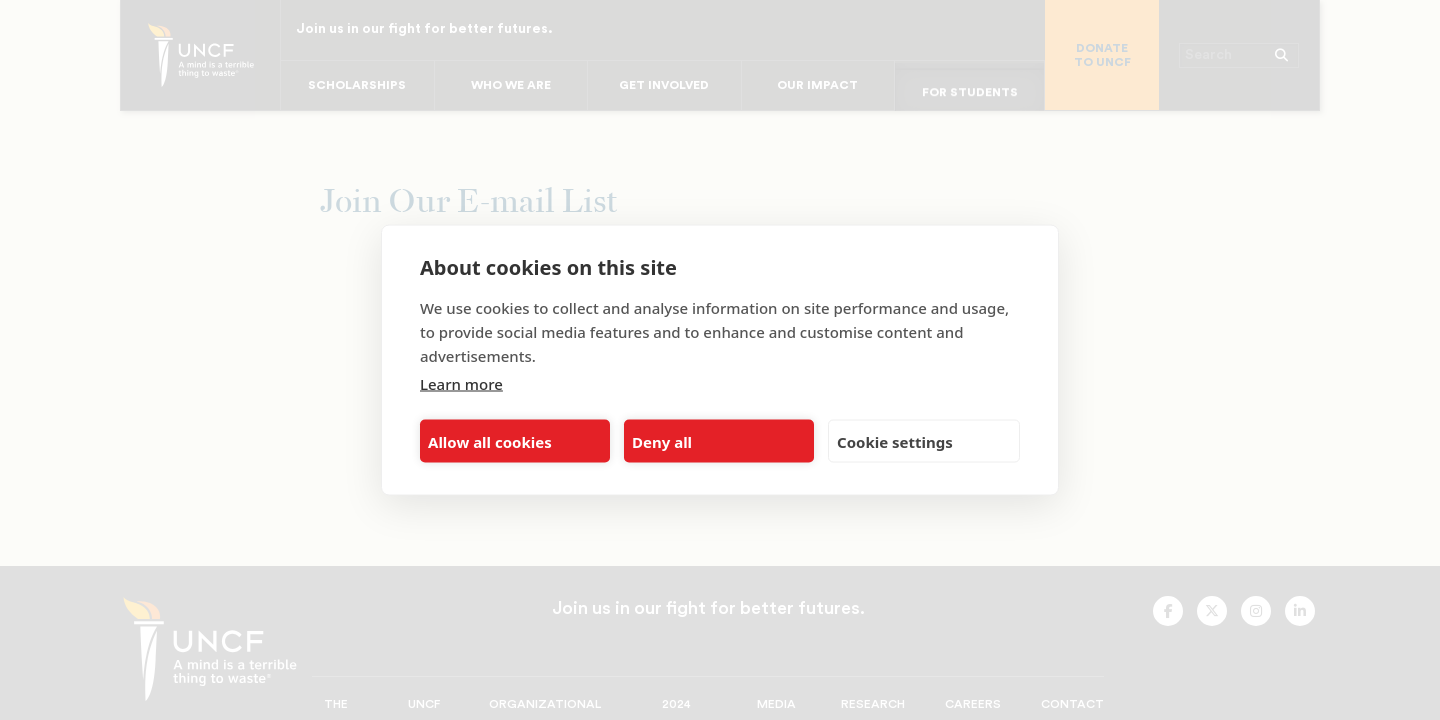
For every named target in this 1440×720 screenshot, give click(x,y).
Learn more (461, 384)
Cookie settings (895, 441)
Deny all (662, 441)
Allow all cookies (490, 441)
